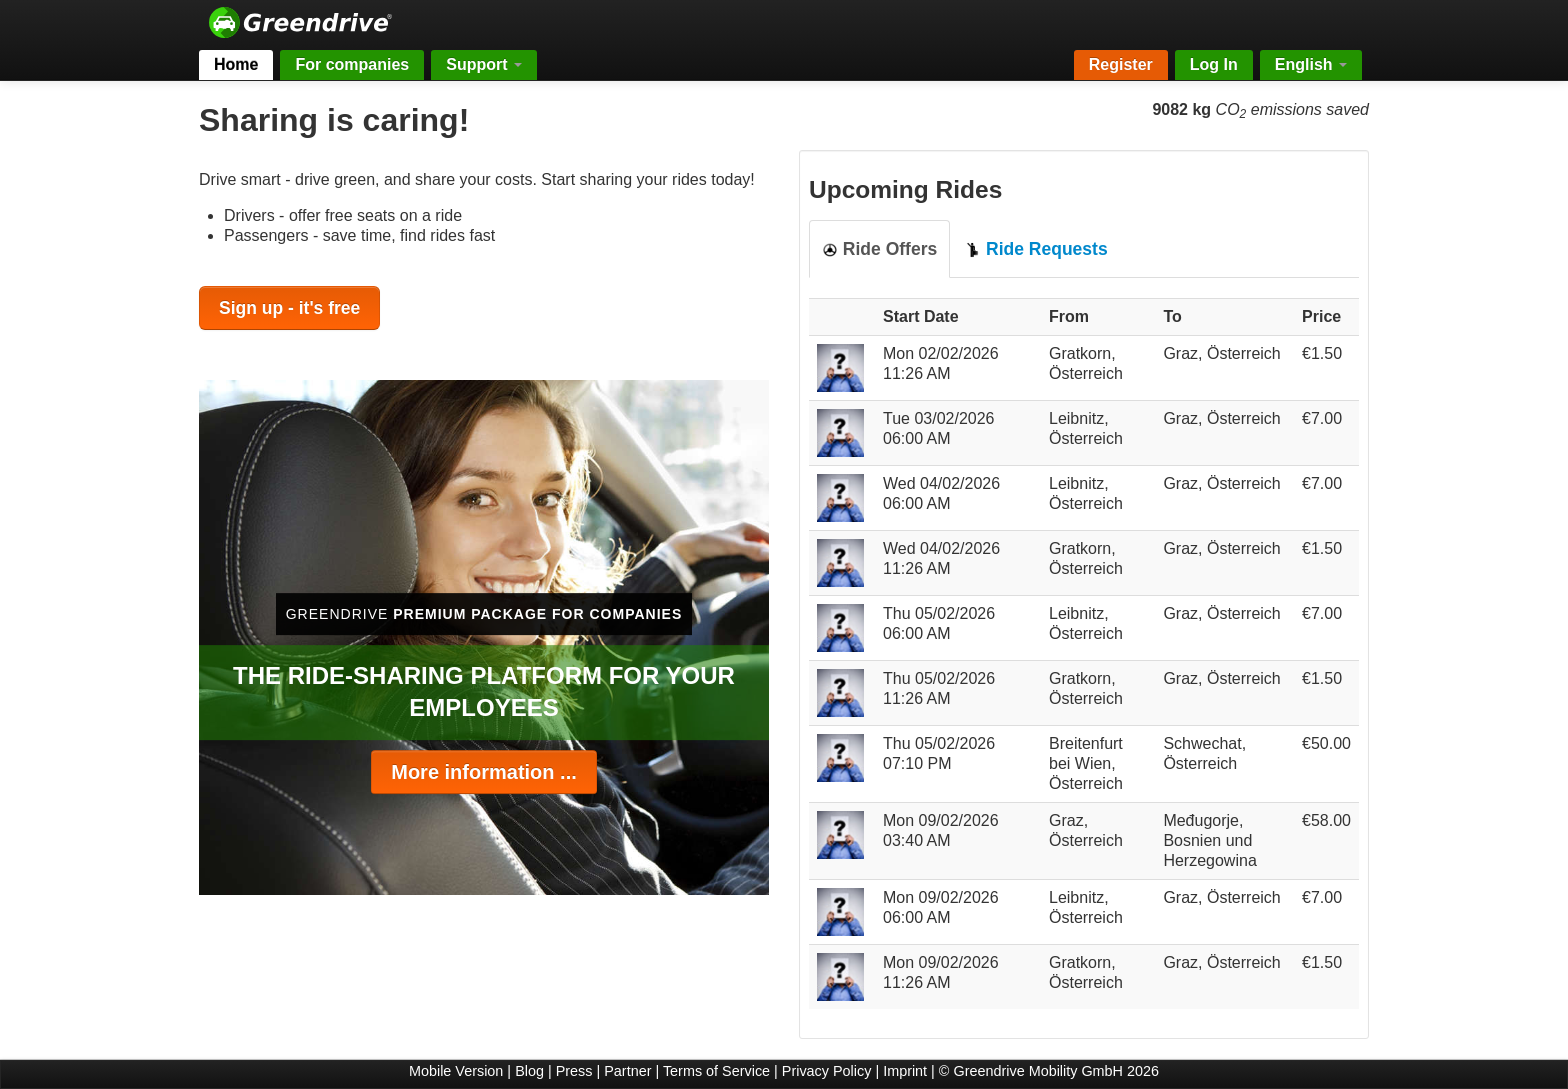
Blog (529, 1071)
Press (574, 1071)
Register (1121, 64)
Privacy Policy (827, 1071)
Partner (627, 1071)
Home (236, 64)
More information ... (484, 772)
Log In (1214, 64)
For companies (352, 64)
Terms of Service (716, 1071)
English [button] (1311, 64)
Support (484, 64)
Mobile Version (456, 1071)
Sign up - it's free (289, 308)
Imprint (905, 1071)
